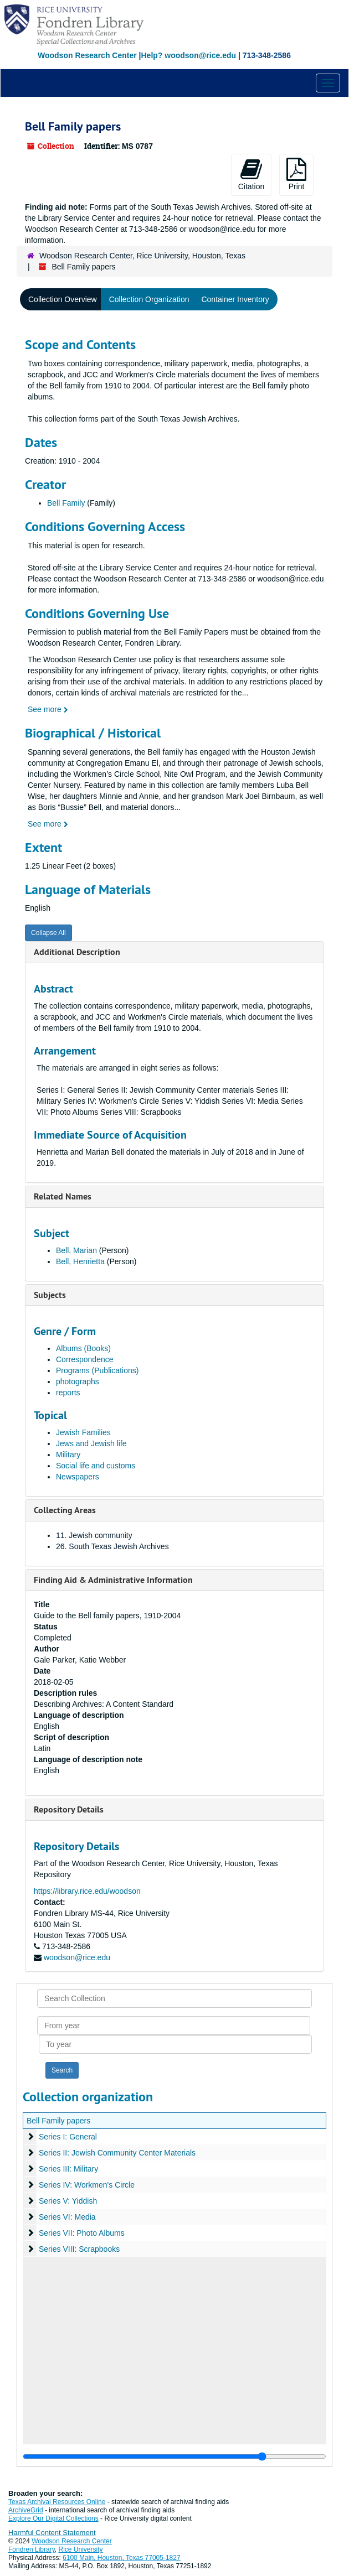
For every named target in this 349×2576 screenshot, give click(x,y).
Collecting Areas (65, 1510)
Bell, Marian (77, 1250)
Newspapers (77, 1476)
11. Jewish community (94, 1535)
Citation (251, 174)
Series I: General (68, 2136)
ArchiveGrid (25, 2510)
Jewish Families (83, 1432)
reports (68, 1392)
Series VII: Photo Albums (82, 2233)
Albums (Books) (83, 1348)
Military (68, 1454)
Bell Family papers (58, 2120)
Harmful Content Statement (52, 2532)
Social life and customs (95, 1465)
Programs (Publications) (97, 1370)
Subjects (50, 1295)
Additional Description (77, 952)
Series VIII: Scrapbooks (79, 2249)
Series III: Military (68, 2168)
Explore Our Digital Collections (53, 2518)
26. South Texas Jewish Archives (112, 1546)
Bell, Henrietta (81, 1261)
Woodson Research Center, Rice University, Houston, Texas (142, 255)
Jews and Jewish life (91, 1443)
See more (48, 709)
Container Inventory (235, 299)
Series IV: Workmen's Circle (87, 2184)
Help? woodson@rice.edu (188, 55)
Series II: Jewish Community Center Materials (117, 2152)
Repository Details (69, 1809)
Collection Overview (62, 299)
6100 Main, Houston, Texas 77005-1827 (122, 2558)
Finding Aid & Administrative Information (113, 1580)
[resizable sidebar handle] (174, 2456)
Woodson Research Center (87, 55)
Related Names (62, 1196)
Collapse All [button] (48, 933)
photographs (77, 1381)
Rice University (81, 2549)
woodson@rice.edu (77, 1957)
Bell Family (66, 502)
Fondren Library (31, 2549)
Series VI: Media (67, 2217)
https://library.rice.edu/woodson (87, 1891)
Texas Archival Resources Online (56, 2502)
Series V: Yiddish (68, 2200)
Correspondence (85, 1359)
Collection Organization (149, 299)
